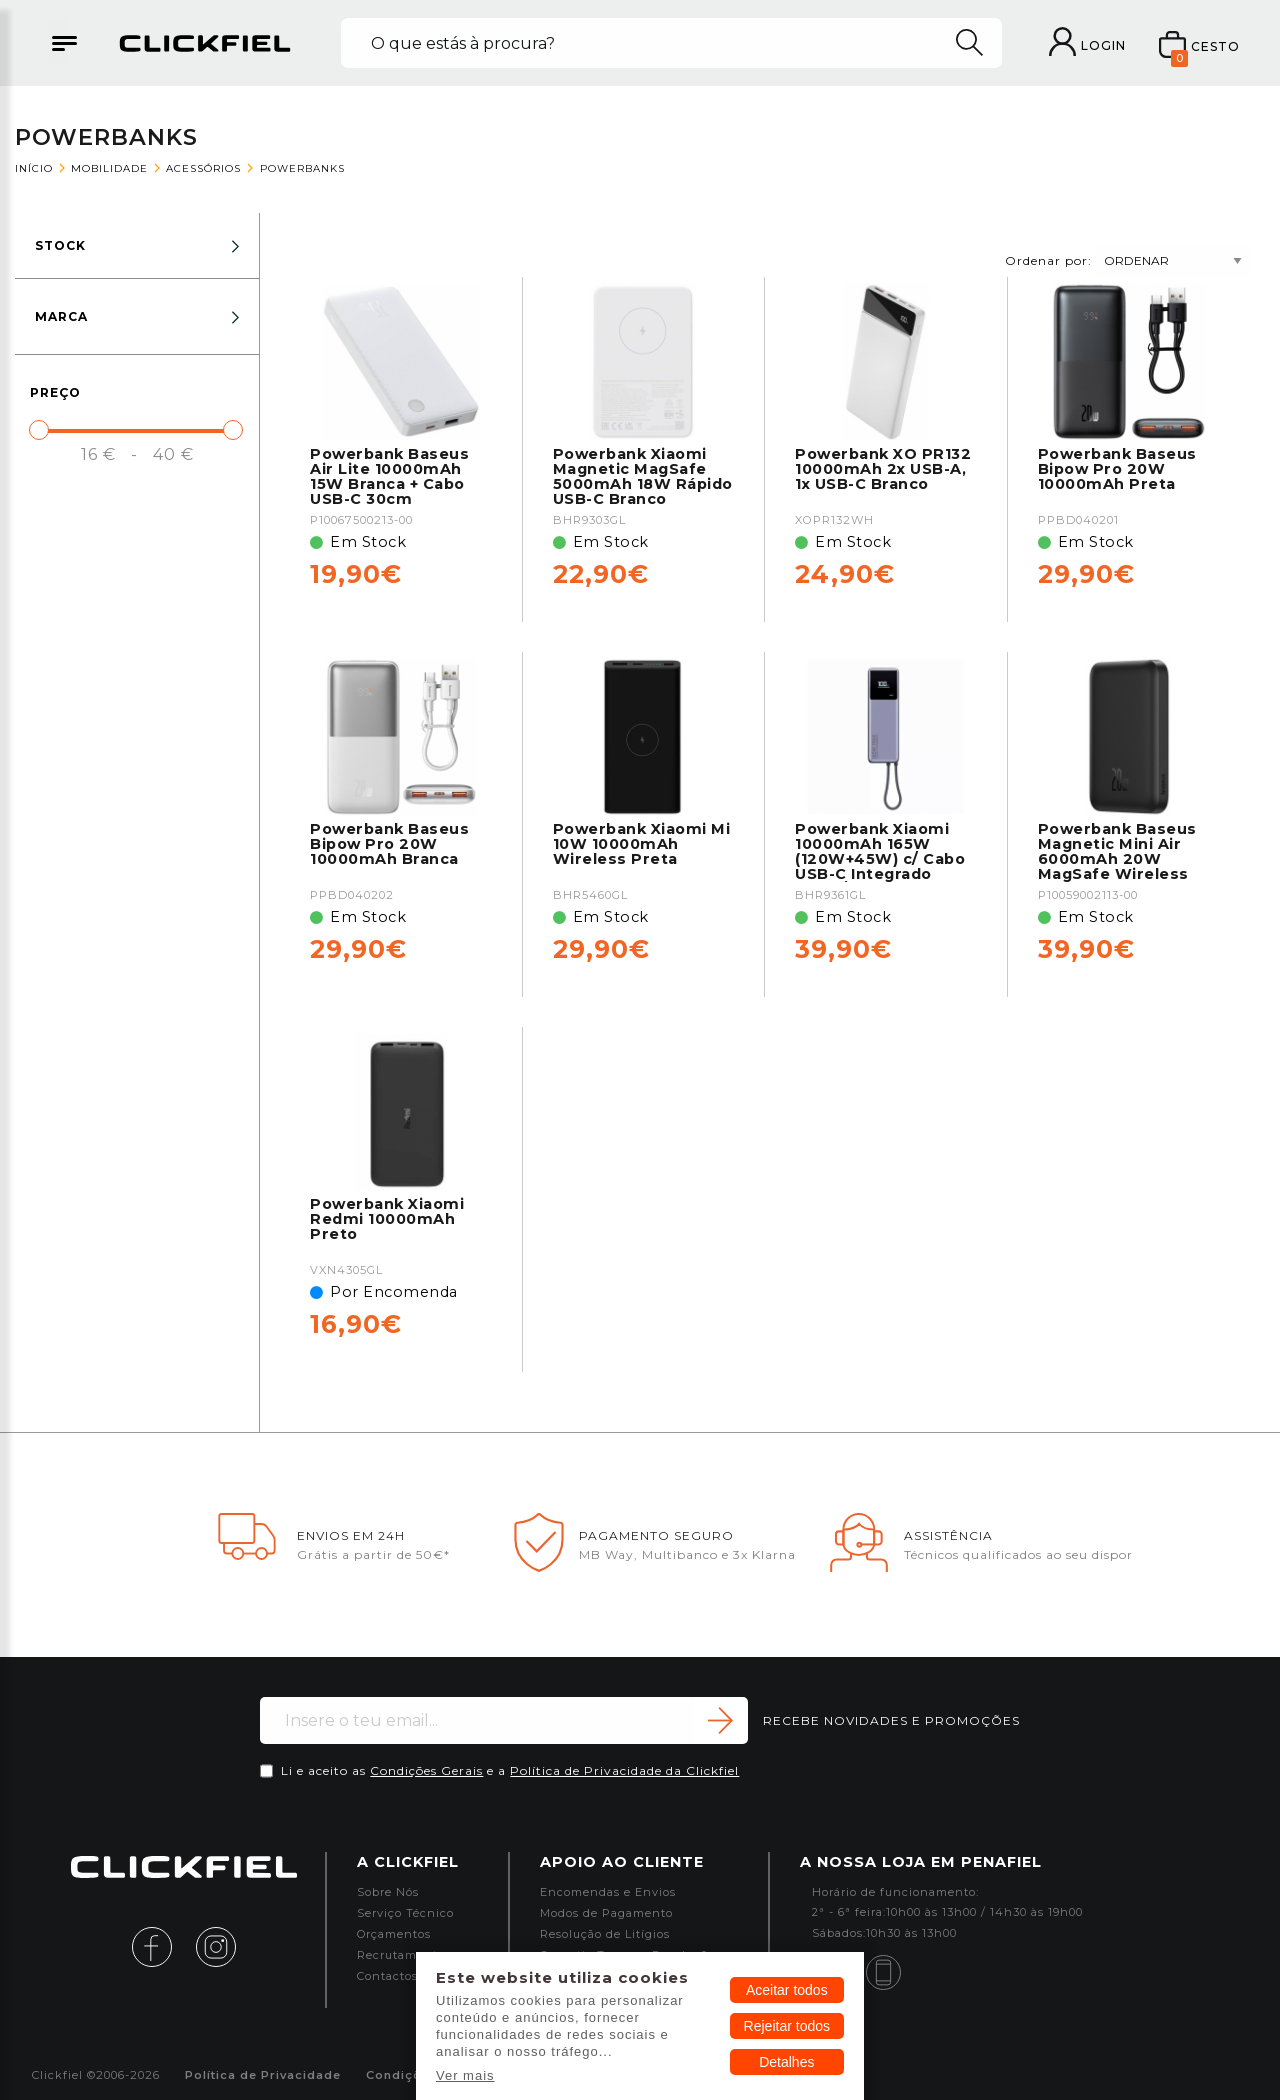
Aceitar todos (787, 1990)
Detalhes (786, 2062)
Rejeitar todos (787, 2026)
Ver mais (465, 2075)
